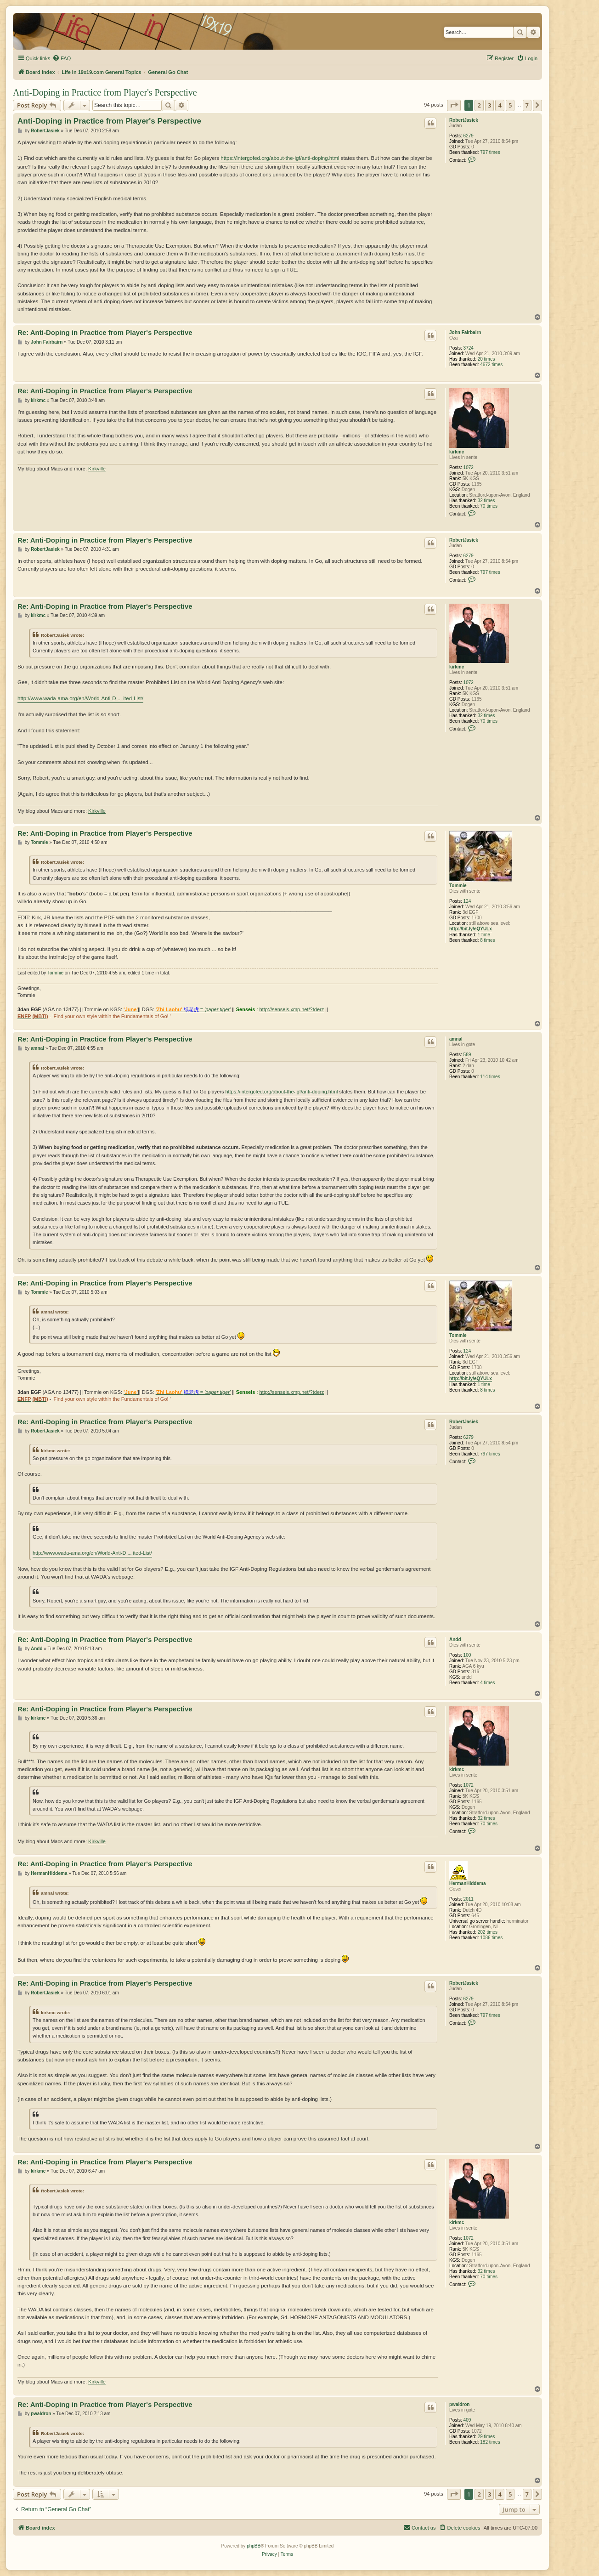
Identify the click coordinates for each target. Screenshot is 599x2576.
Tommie (458, 885)
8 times (487, 940)
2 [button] (478, 105)
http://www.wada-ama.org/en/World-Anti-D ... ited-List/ (80, 698)
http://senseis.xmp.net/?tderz (292, 1009)
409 (467, 2420)
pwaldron (459, 2404)
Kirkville (97, 468)
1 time (484, 934)
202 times (487, 1932)
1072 (468, 467)
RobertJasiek (463, 120)
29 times (486, 2436)
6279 (468, 135)
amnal (456, 1039)
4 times (487, 1682)
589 (467, 1054)
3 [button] (489, 105)
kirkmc (456, 451)
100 (467, 1655)
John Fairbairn (465, 332)
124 (467, 901)
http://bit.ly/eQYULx (470, 928)
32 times (486, 500)
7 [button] (527, 105)
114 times (490, 1076)
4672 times (491, 364)
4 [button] (499, 105)
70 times (488, 506)
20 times (486, 359)
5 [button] (510, 105)
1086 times (491, 1937)
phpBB (253, 2545)
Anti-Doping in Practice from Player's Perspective (105, 92)
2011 (468, 1899)
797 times (490, 152)
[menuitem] (61, 58)
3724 (468, 348)
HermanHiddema (467, 1883)
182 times (490, 2442)
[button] (454, 105)
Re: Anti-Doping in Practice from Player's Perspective (104, 332)
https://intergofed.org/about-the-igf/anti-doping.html (279, 158)
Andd (455, 1639)
